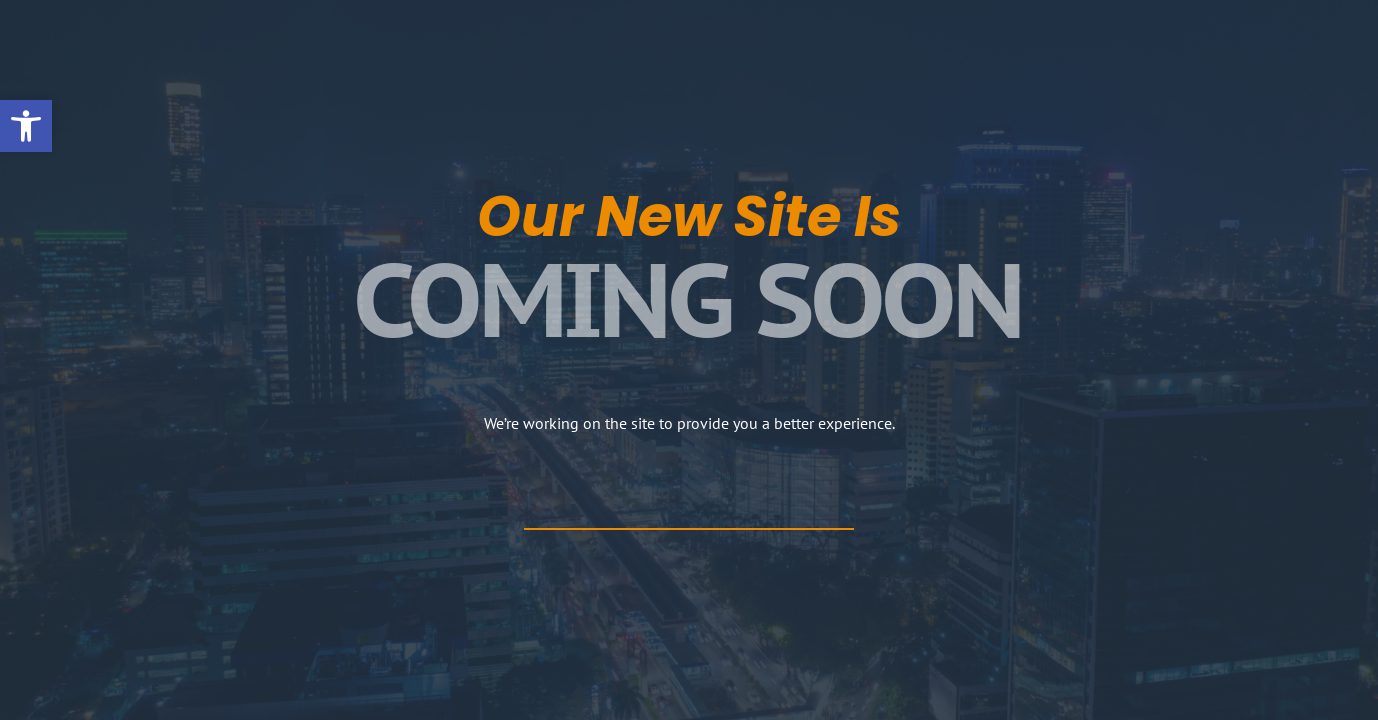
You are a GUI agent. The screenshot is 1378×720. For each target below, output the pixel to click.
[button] (26, 126)
